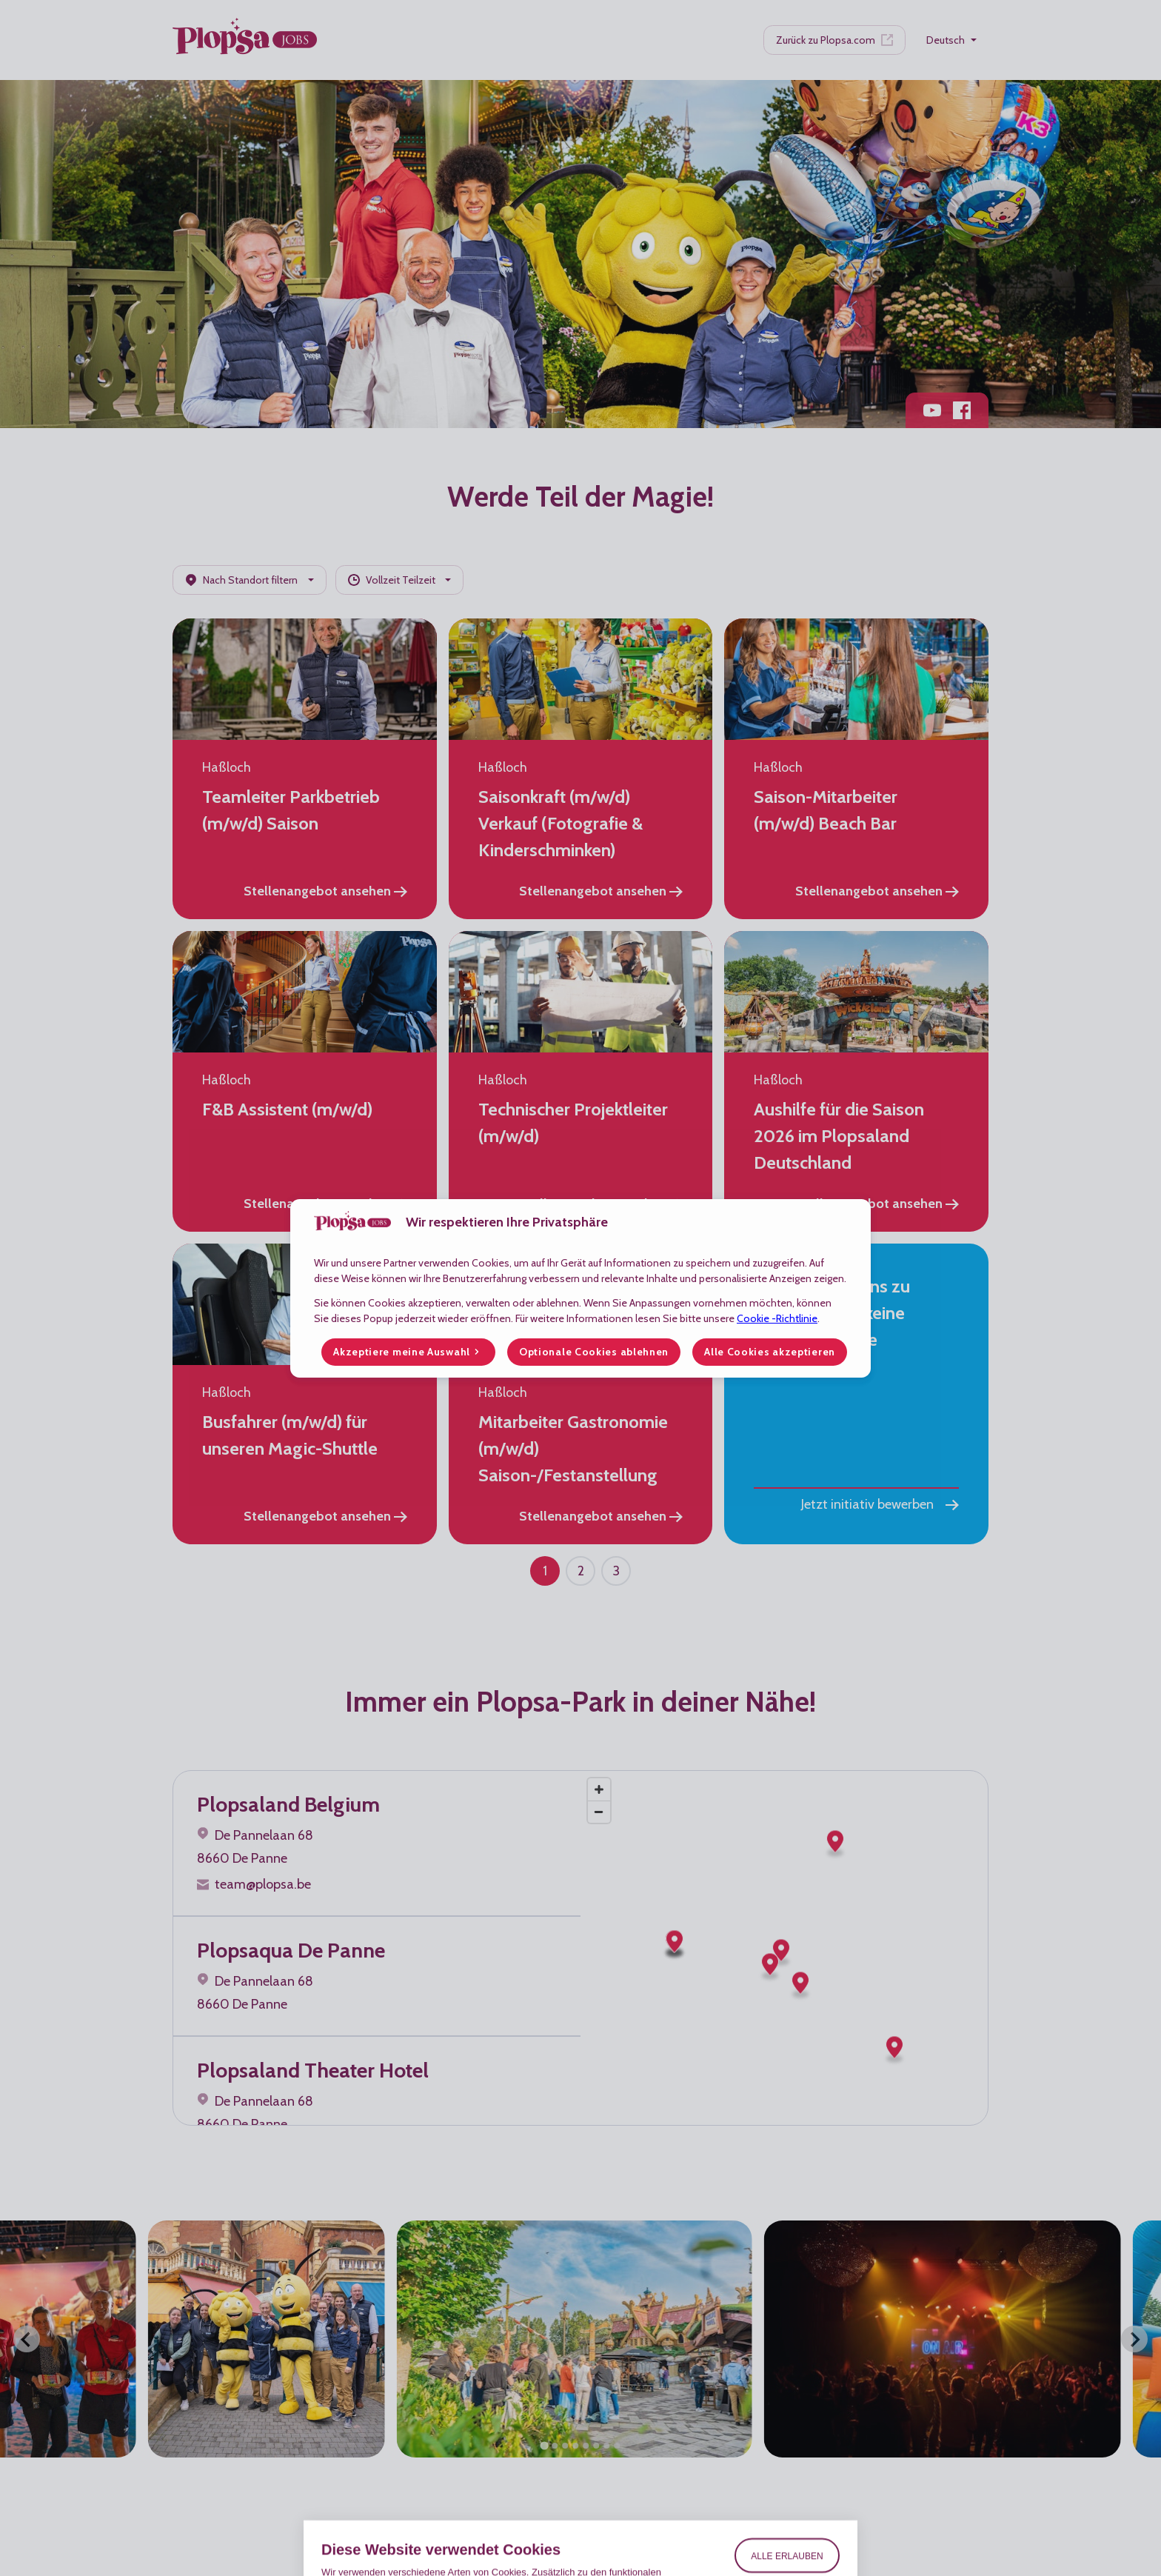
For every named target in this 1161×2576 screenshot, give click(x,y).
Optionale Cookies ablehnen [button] (594, 1351)
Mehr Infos (344, 2499)
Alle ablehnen (787, 2483)
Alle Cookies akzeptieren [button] (769, 1351)
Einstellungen (787, 2516)
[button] (408, 1352)
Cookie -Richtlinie (777, 1318)
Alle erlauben (787, 2437)
